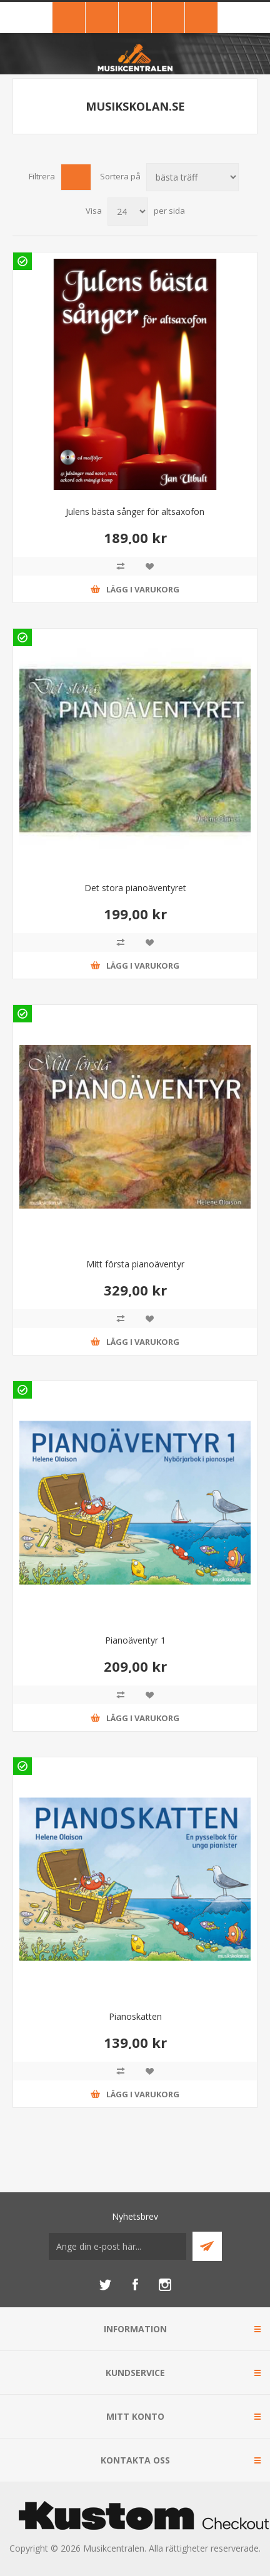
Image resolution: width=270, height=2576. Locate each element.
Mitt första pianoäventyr (135, 1264)
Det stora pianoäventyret (135, 888)
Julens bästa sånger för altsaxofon (135, 511)
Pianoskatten (135, 2016)
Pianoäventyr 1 (135, 1640)
